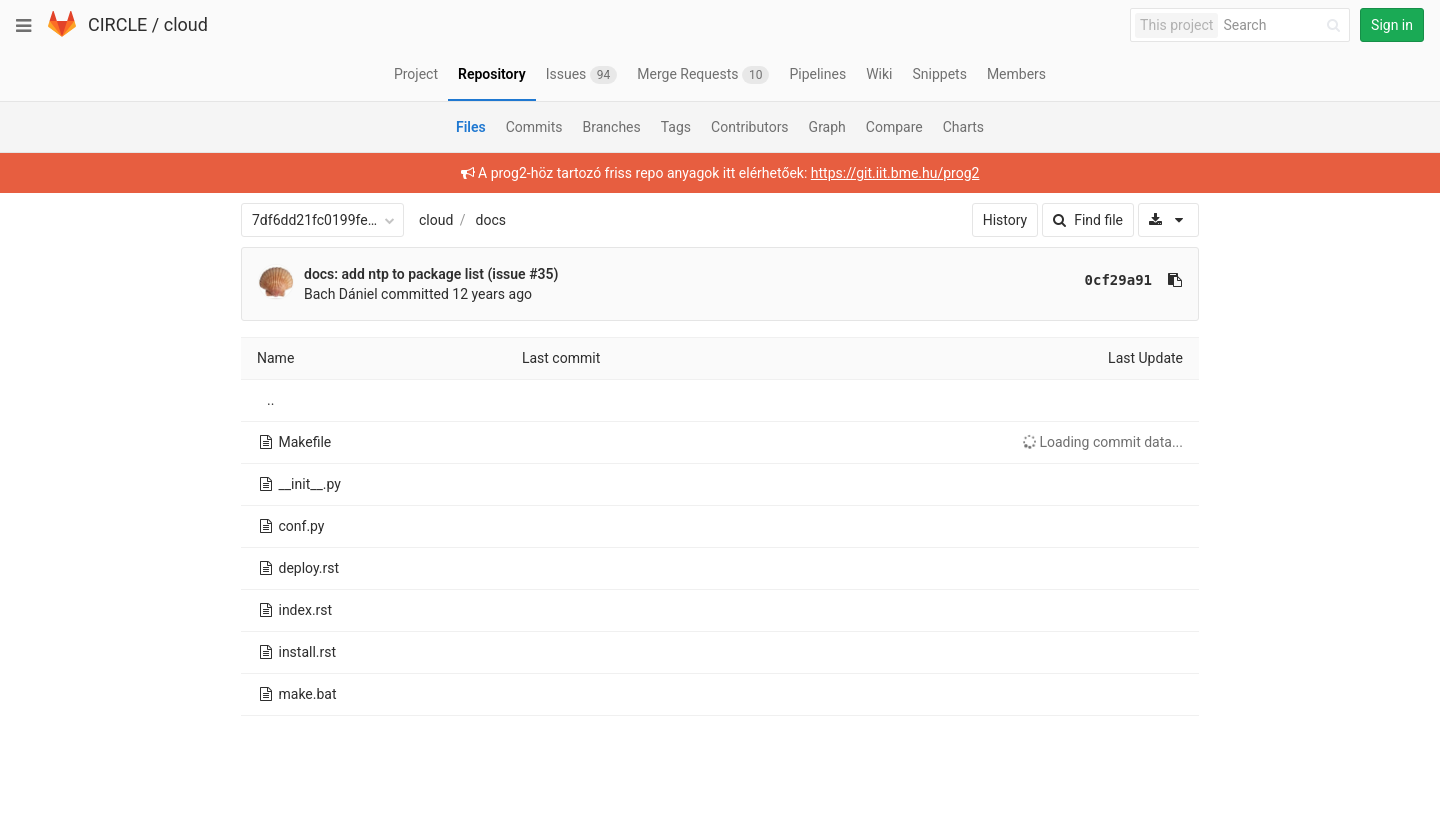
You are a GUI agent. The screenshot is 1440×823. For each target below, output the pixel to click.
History (1005, 220)
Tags (676, 127)
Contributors (750, 127)
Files (471, 127)
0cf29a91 (1118, 280)
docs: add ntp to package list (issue (416, 274)
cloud (186, 24)
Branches (612, 127)
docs (491, 220)
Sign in (1392, 25)
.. (270, 400)
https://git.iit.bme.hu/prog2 (895, 173)
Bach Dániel (341, 294)
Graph (827, 127)
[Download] (1168, 220)
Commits (534, 127)
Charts (963, 127)
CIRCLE (117, 24)
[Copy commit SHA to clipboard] (1175, 280)
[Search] (1285, 25)
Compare (894, 127)
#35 (541, 274)
